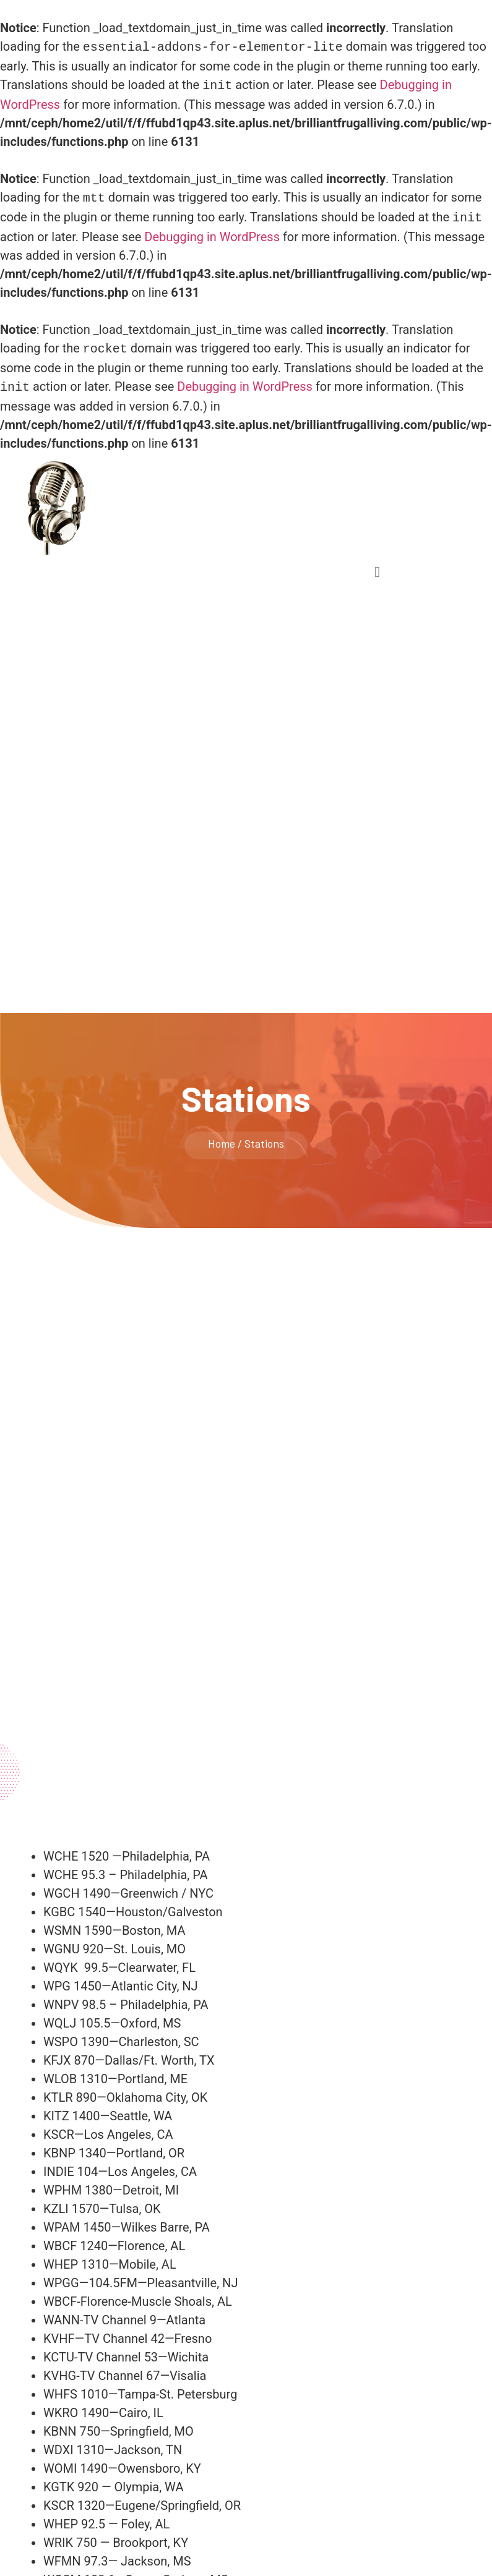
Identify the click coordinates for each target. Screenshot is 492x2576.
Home (221, 1136)
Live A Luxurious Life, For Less (148, 506)
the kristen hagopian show (145, 492)
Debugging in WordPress (212, 231)
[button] (377, 564)
